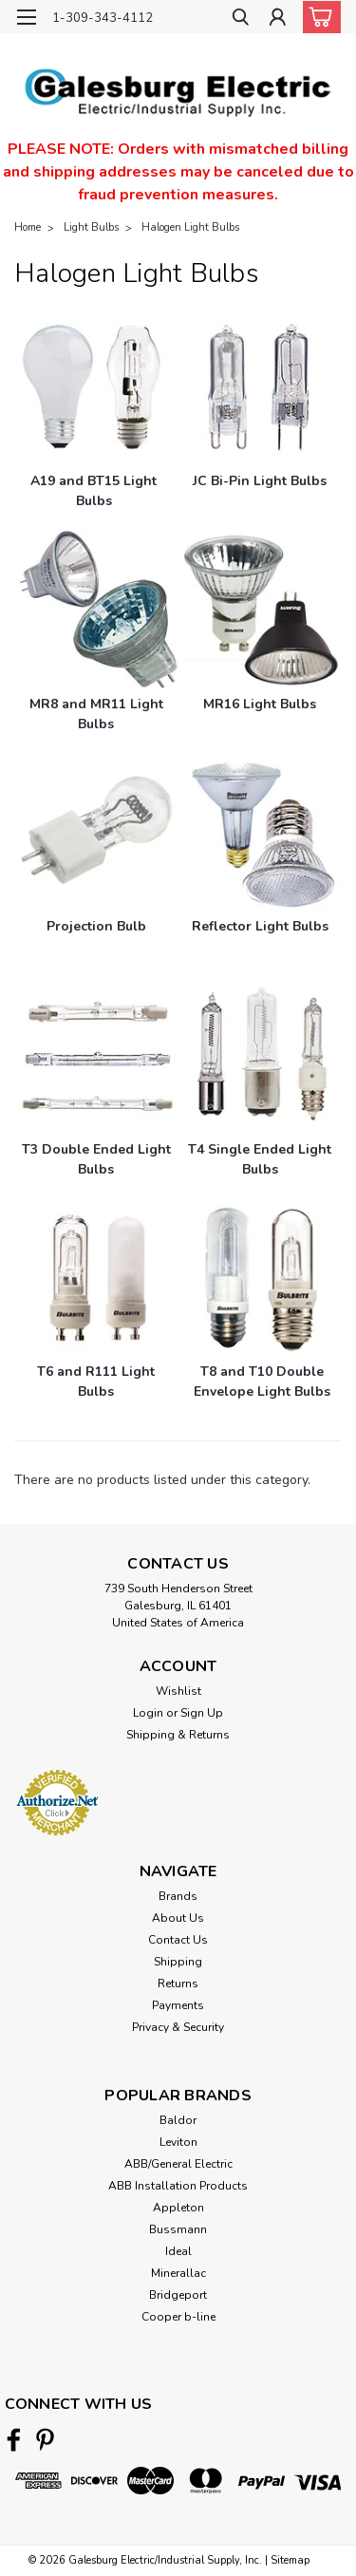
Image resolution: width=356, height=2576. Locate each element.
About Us (178, 1918)
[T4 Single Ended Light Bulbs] (263, 1055)
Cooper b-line (178, 2316)
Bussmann (178, 2229)
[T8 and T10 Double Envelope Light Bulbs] (263, 1278)
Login (148, 1712)
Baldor (178, 2120)
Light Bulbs (91, 227)
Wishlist (178, 1691)
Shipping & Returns (178, 1734)
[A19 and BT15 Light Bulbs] (94, 387)
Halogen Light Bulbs (190, 227)
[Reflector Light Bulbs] (263, 832)
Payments (178, 2005)
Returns (178, 1983)
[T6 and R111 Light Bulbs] (98, 1278)
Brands (178, 1896)
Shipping (178, 1961)
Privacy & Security (178, 2027)
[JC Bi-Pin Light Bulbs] (263, 387)
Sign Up (201, 1712)
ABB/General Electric (178, 2164)
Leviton (178, 2142)
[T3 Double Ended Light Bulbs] (98, 1055)
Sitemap (290, 2560)
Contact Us (178, 1939)
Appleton (178, 2207)
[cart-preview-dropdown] (317, 17)
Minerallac (178, 2273)
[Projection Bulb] (98, 832)
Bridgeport (178, 2295)
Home (27, 227)
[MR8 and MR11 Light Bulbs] (98, 609)
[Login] (278, 19)
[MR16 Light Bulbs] (263, 609)
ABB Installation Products (178, 2185)
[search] (240, 19)
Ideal (178, 2251)
